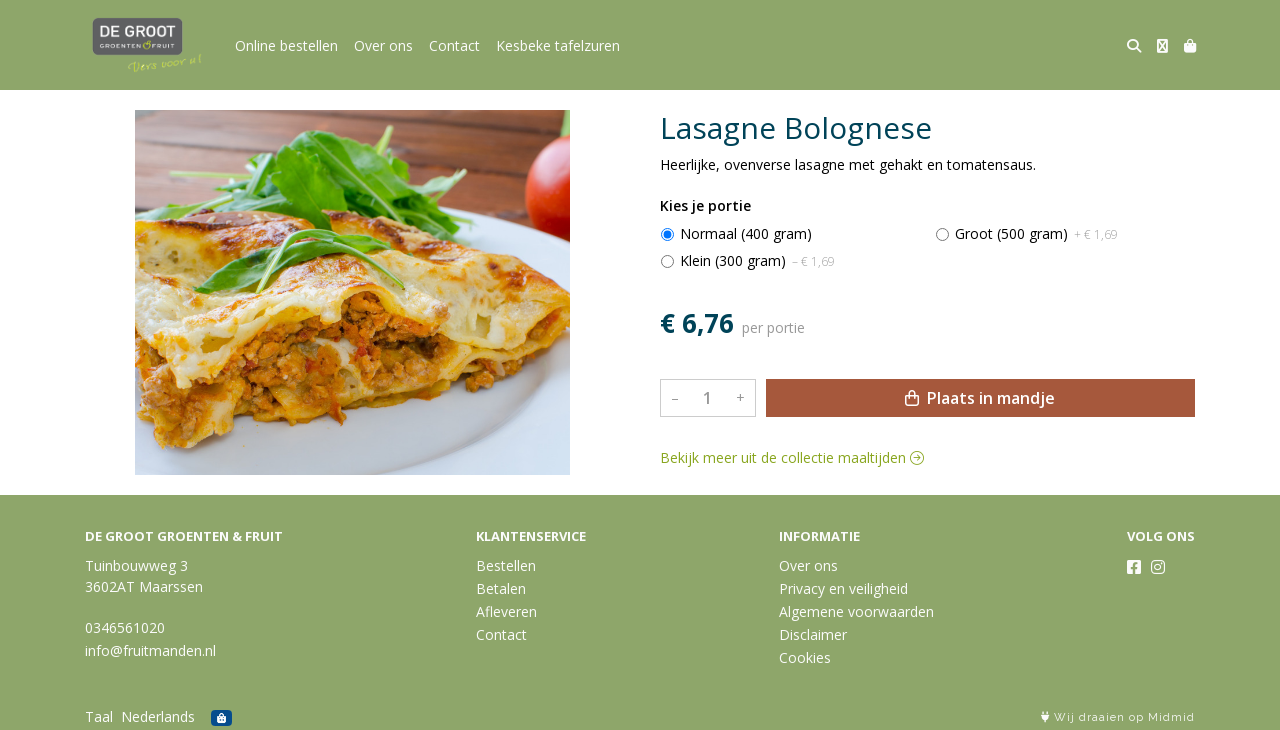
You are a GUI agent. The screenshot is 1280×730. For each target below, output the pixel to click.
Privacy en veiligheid (843, 588)
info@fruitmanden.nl (150, 650)
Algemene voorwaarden (856, 611)
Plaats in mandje (980, 398)
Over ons (383, 45)
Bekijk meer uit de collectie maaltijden (792, 457)
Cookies (805, 657)
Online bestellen (286, 45)
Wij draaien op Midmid (1118, 717)
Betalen (501, 588)
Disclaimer (813, 634)
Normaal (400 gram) (746, 233)
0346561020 (125, 627)
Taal (99, 716)
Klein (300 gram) (757, 260)
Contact (454, 45)
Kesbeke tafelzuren (558, 45)
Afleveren (506, 611)
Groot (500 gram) (1036, 233)
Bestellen (506, 565)
